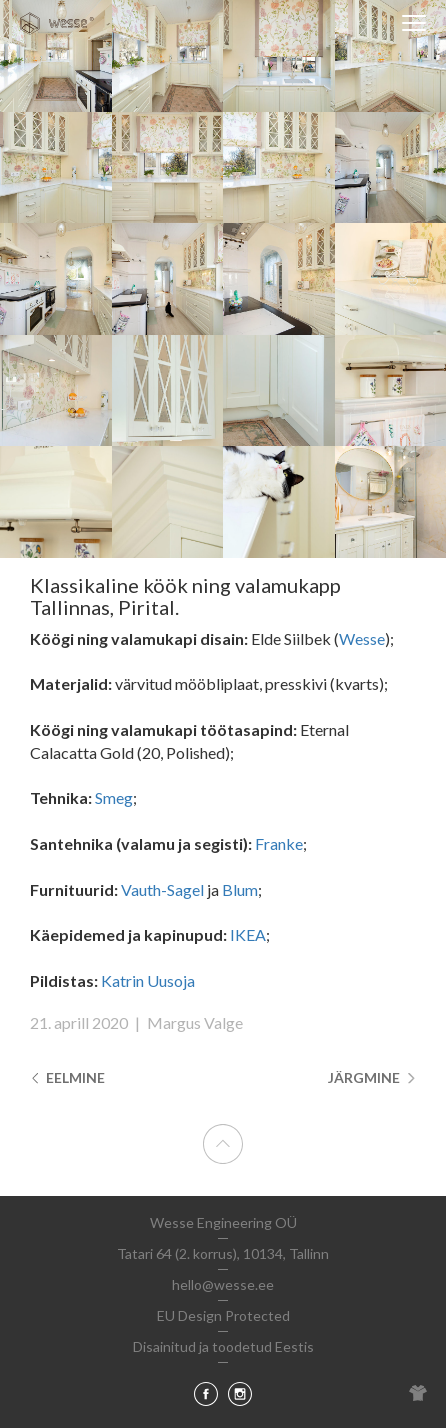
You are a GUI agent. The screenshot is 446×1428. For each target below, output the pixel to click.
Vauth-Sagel (162, 889)
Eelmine (67, 1077)
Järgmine (372, 1077)
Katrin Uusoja (148, 980)
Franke (279, 843)
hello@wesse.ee (223, 1284)
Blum (240, 889)
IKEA (248, 934)
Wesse (362, 638)
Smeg (114, 797)
